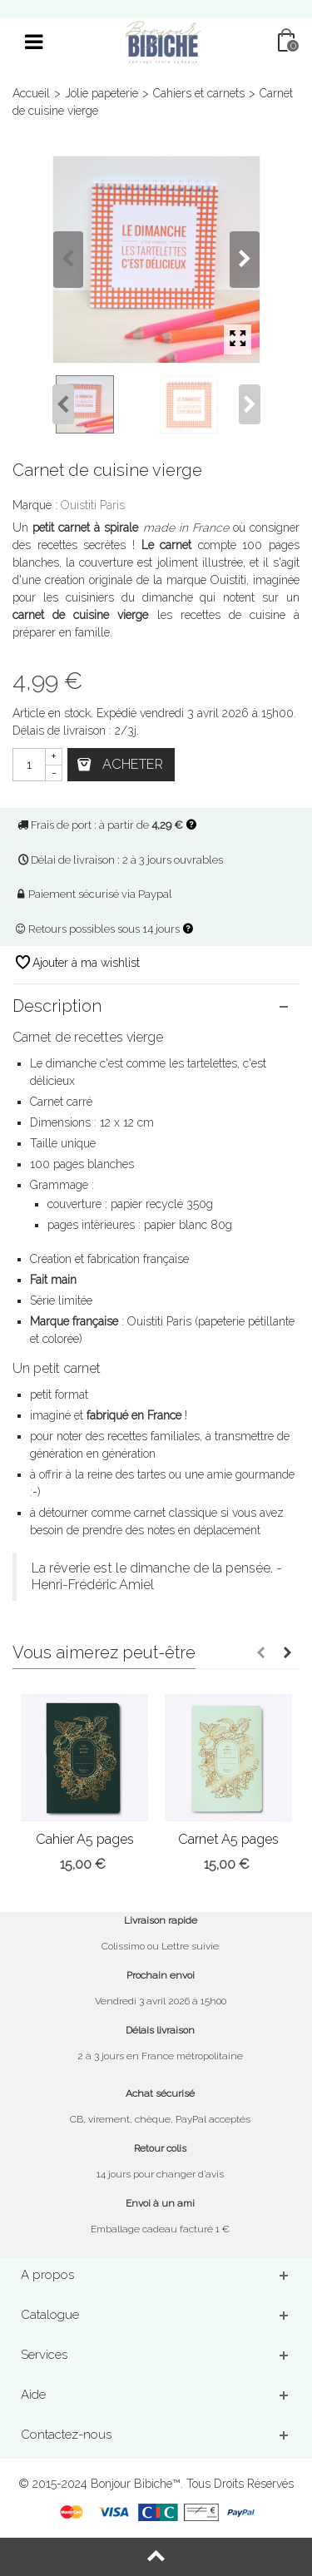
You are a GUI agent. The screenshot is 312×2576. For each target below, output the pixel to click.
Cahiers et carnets (199, 93)
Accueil (31, 93)
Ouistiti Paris (93, 505)
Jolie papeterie (101, 93)
